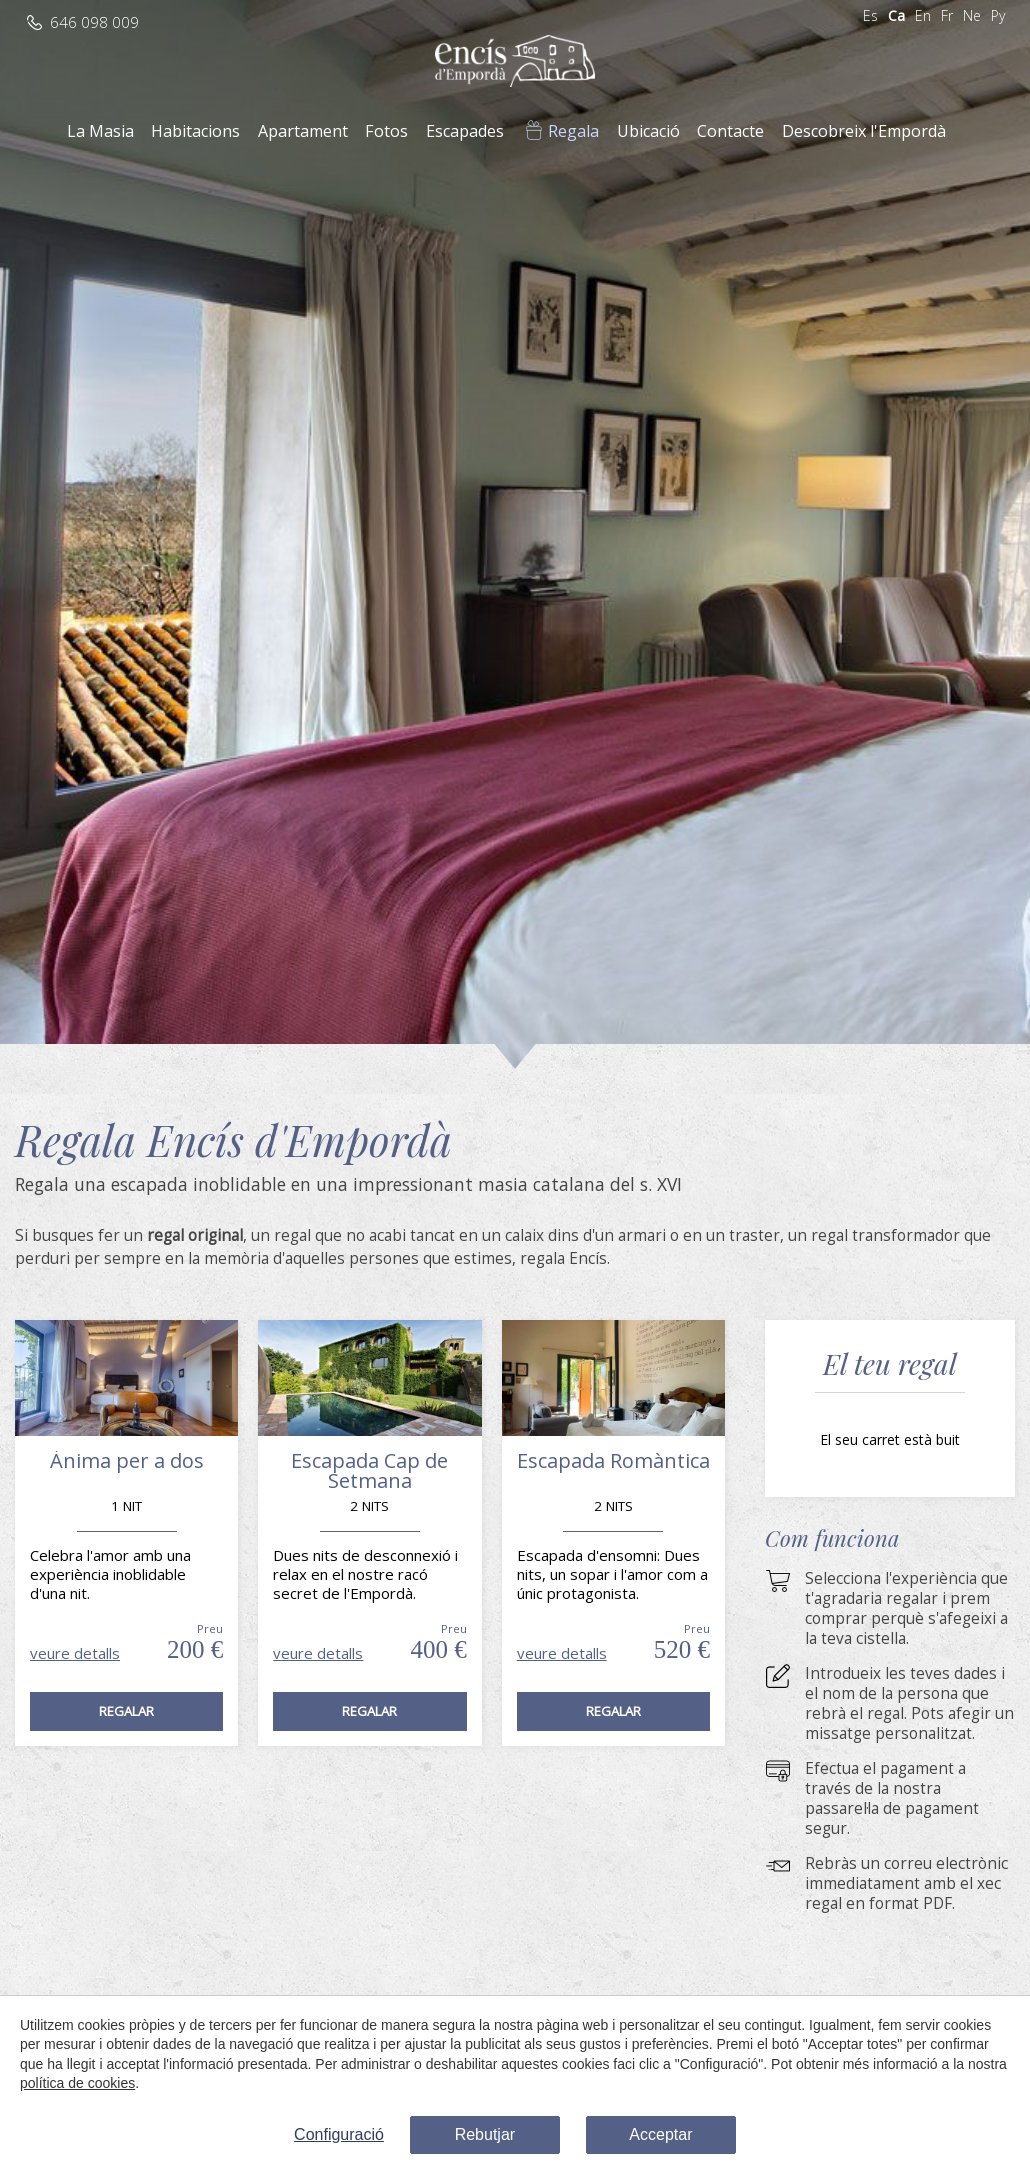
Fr (947, 15)
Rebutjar (485, 2134)
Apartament (303, 131)
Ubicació (648, 131)
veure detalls (75, 1653)
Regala (573, 131)
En (923, 15)
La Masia (100, 131)
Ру (998, 15)
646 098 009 (94, 22)
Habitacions (195, 131)
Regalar (126, 1711)
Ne (972, 15)
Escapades (465, 131)
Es (870, 15)
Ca (896, 15)
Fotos (386, 131)
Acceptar (660, 2134)
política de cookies (77, 2083)
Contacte (730, 131)
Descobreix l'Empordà (864, 131)
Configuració (339, 2134)
